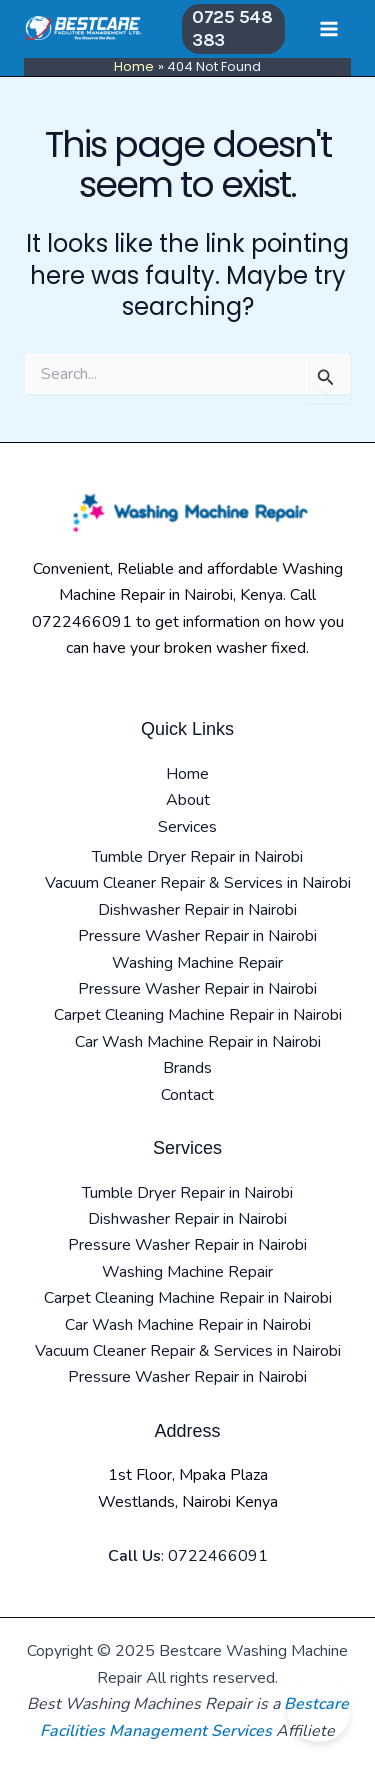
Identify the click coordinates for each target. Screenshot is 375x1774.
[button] (233, 29)
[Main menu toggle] (329, 29)
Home (187, 774)
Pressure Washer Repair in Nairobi (197, 936)
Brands (187, 1068)
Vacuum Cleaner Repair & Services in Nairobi (198, 883)
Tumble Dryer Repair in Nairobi (197, 857)
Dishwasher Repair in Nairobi (197, 910)
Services (187, 827)
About (188, 800)
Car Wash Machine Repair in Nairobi (198, 1042)
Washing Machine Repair (197, 963)
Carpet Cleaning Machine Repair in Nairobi (198, 1015)
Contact (187, 1095)
